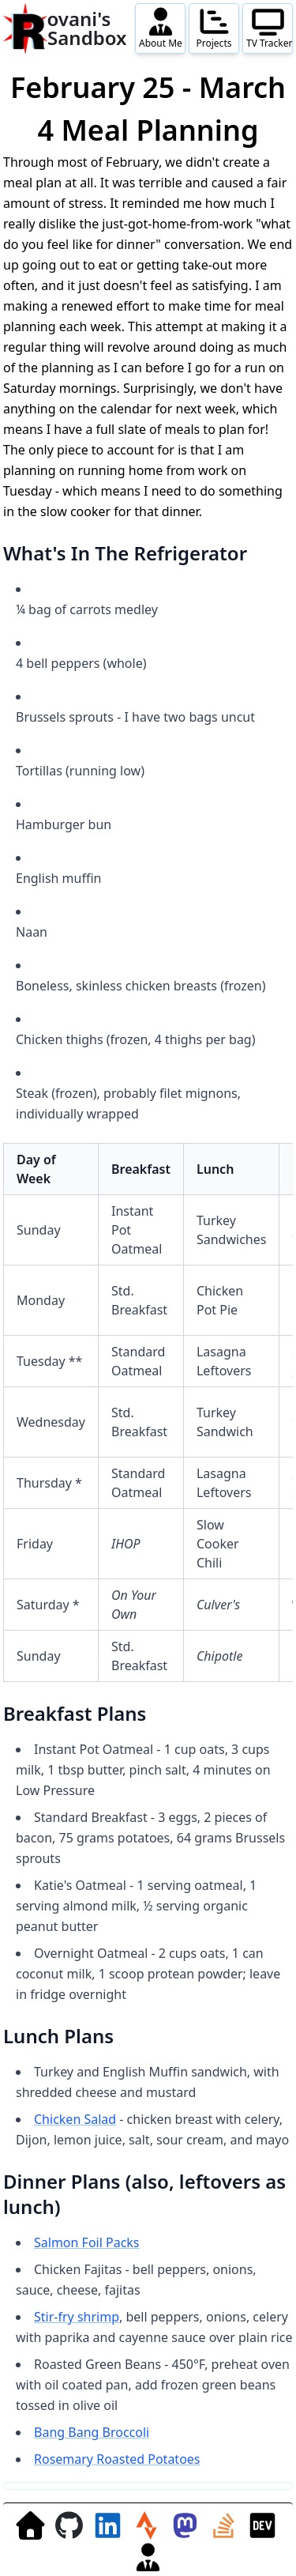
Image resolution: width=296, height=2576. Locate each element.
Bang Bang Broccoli (91, 2432)
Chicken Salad (75, 2119)
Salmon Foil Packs (87, 2242)
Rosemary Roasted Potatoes (117, 2459)
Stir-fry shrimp (76, 2316)
